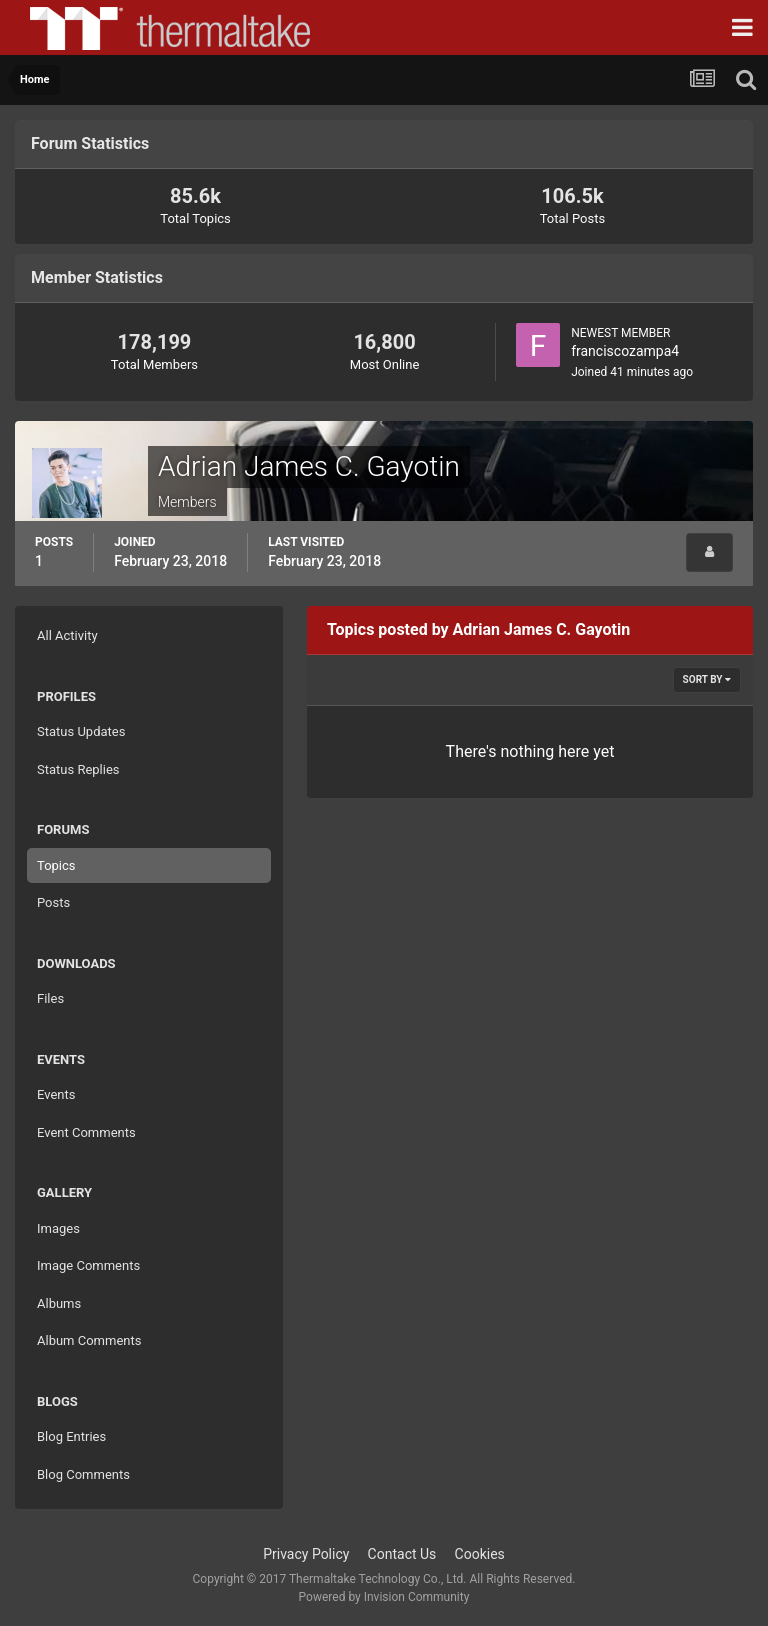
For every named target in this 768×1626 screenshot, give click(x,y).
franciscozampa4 (625, 351)
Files (50, 998)
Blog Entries (71, 1436)
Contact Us (402, 1554)
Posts (53, 902)
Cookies (480, 1554)
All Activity (67, 635)
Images (58, 1228)
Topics (56, 865)
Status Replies (78, 769)
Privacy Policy (306, 1554)
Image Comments (88, 1265)
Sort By (707, 679)
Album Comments (89, 1340)
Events (56, 1094)
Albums (59, 1303)
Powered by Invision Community (384, 1597)
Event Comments (86, 1132)
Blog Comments (83, 1474)
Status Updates (81, 731)
